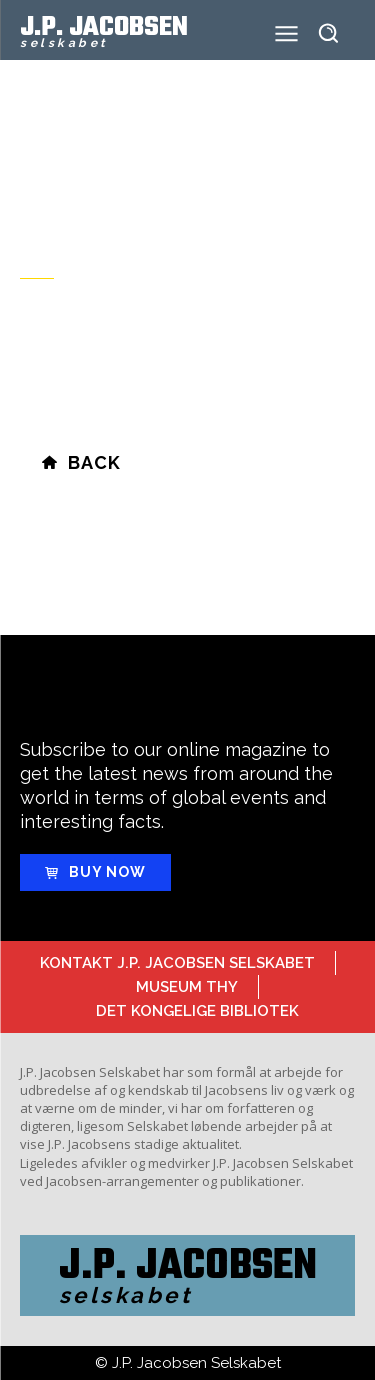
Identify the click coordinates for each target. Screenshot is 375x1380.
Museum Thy (187, 987)
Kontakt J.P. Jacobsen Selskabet (177, 963)
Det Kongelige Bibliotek (197, 1011)
